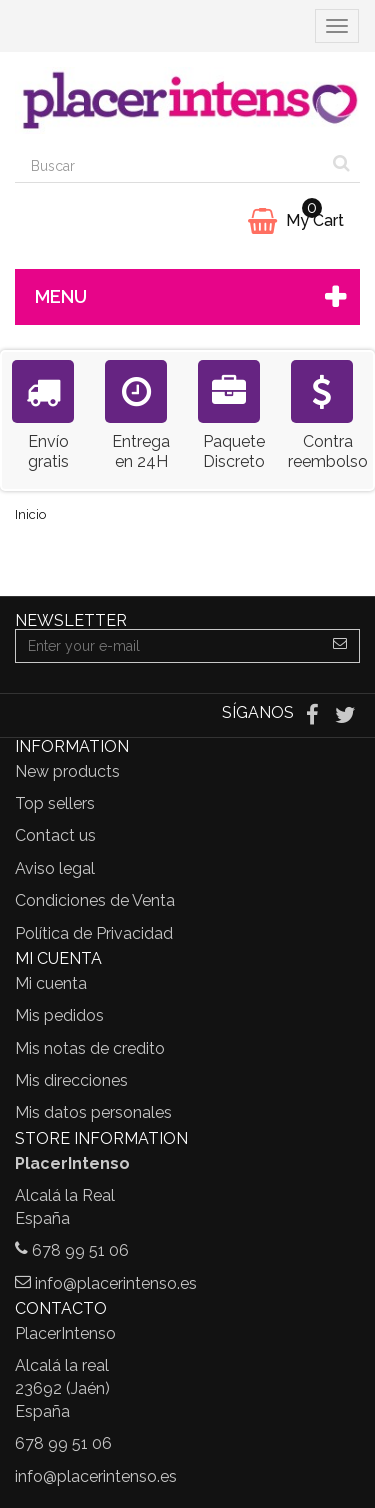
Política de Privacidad (94, 933)
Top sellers (55, 803)
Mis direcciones (71, 1080)
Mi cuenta (51, 983)
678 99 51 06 (80, 1250)
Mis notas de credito (90, 1048)
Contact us (55, 835)
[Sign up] (340, 646)
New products (67, 771)
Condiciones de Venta (95, 900)
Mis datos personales (93, 1112)
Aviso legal (55, 868)
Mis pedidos (59, 1015)
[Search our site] (169, 166)
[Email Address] (168, 646)
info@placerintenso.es (116, 1283)
